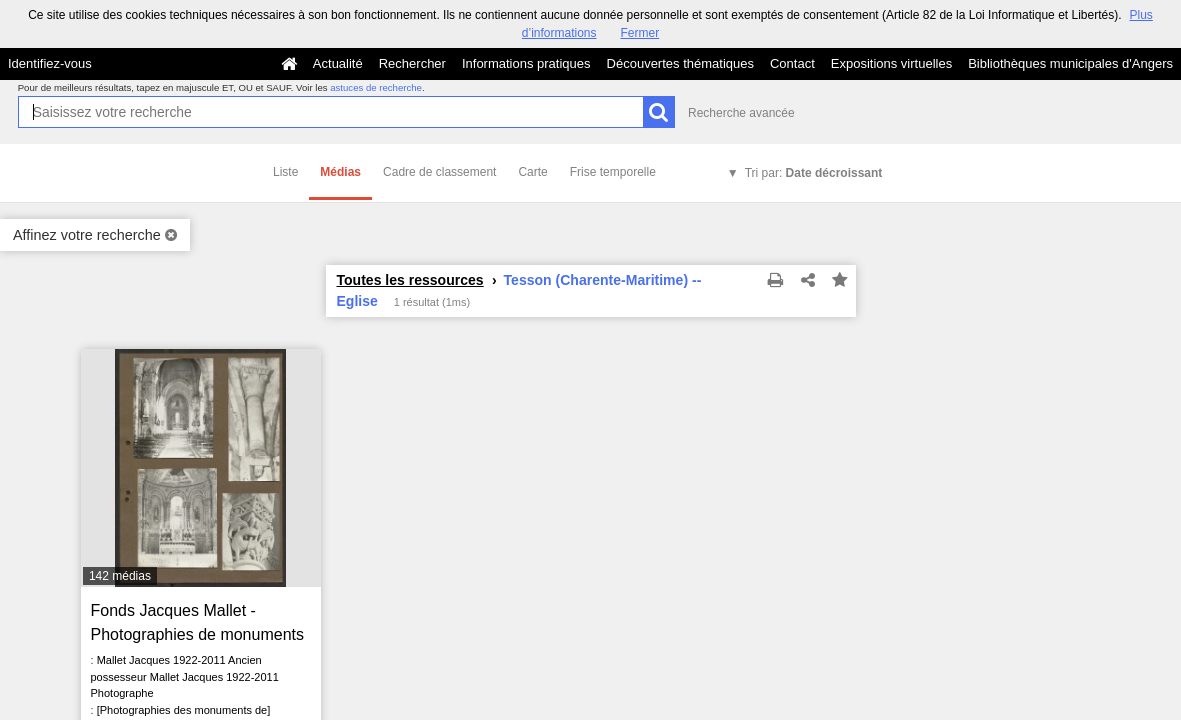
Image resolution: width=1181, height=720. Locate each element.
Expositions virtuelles (891, 63)
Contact (792, 63)
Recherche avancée (741, 113)
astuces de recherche (376, 87)
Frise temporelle (613, 172)
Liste (285, 172)
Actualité (338, 63)
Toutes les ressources (410, 280)
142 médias (120, 576)
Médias (340, 172)
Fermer (640, 33)
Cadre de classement (439, 172)
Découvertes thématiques (680, 63)
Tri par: (814, 173)
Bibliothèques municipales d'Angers (1070, 63)
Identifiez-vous (50, 63)
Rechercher (412, 63)
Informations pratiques (526, 63)
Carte (532, 172)
